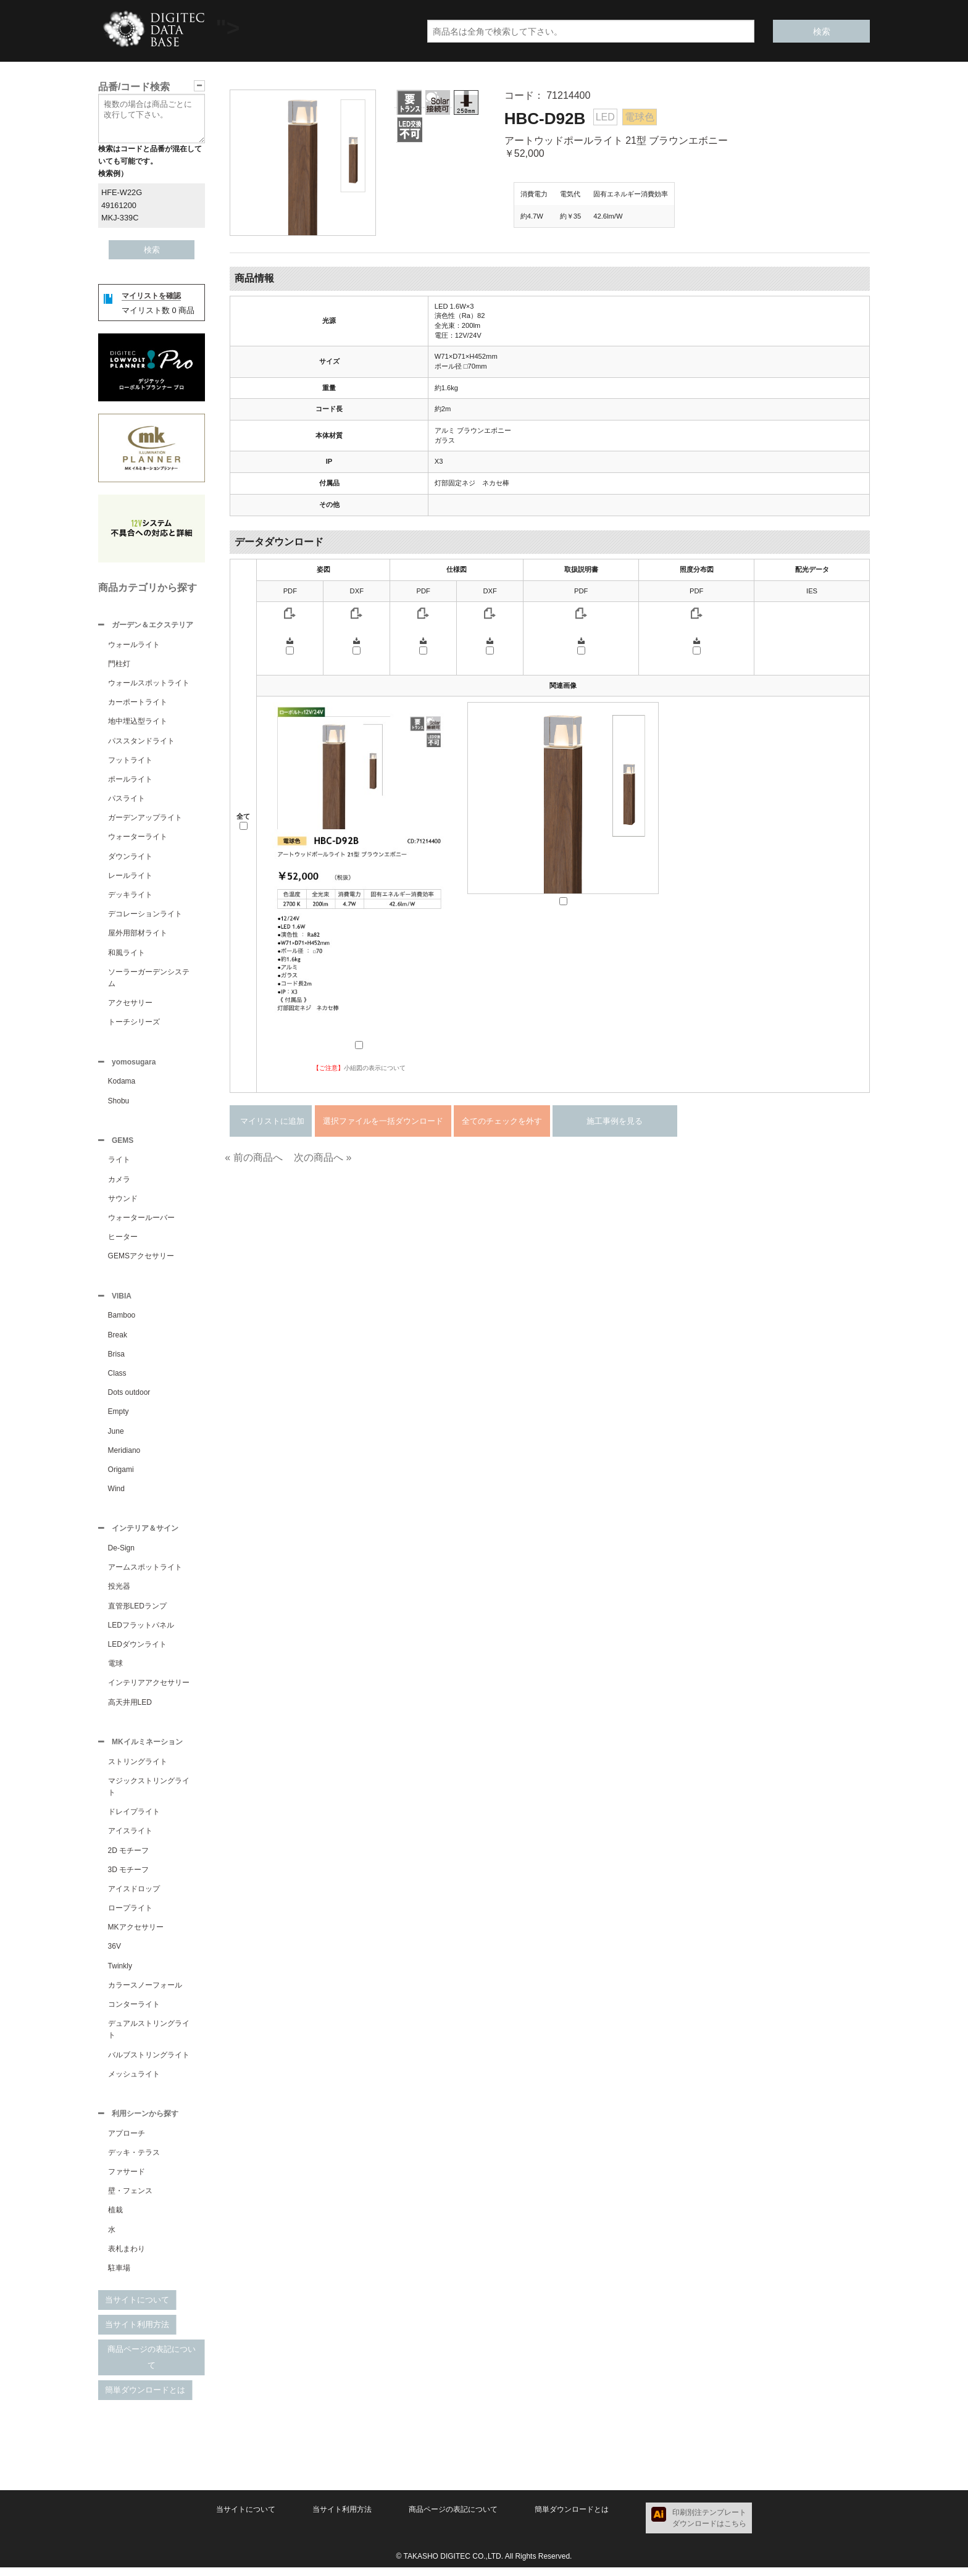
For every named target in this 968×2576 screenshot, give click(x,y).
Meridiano (124, 1455)
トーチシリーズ (134, 1023)
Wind (116, 1493)
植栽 (115, 2218)
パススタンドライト (141, 742)
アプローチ (126, 2142)
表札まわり (126, 2257)
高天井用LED (130, 1708)
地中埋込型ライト (137, 722)
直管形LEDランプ (137, 1612)
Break (117, 1340)
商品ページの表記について (151, 2365)
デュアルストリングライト (149, 2036)
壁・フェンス (130, 2199)
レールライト (130, 876)
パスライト (126, 799)
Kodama (122, 1083)
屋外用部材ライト (137, 934)
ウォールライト (134, 646)
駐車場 (119, 2276)
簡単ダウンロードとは (145, 2398)
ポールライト (130, 780)
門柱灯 (119, 665)
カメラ (119, 1183)
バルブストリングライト (149, 2062)
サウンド (123, 1202)
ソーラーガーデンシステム (149, 979)
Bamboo (122, 1320)
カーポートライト (137, 703)
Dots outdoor (129, 1397)
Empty (118, 1416)
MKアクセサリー (136, 1934)
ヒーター (123, 1240)
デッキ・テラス (134, 2161)
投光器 (119, 1592)
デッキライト (130, 896)
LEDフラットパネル (141, 1631)
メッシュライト (134, 2081)
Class (117, 1378)
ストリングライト (137, 1769)
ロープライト (130, 1915)
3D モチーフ (128, 1877)
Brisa (116, 1359)
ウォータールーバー (141, 1221)
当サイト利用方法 (137, 2333)
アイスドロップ (134, 1896)
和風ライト (126, 954)
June (116, 1436)
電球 (115, 1669)
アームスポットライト (145, 1573)
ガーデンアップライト (145, 818)
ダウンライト (130, 857)
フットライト (130, 761)
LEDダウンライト (137, 1650)
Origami (121, 1474)
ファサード (126, 2180)
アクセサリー (130, 1004)
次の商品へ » (322, 1157)
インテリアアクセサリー (149, 1688)
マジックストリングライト (149, 1794)
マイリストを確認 (151, 295)
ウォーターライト (137, 838)
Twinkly (120, 1973)
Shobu (119, 1103)
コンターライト (134, 2011)
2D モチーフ (128, 1858)
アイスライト (130, 1838)
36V (114, 1953)
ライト (119, 1163)
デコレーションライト (145, 915)
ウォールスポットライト (149, 684)
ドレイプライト (134, 1819)
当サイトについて (137, 2308)
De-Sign (121, 1554)
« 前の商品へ (253, 1157)
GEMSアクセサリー (141, 1259)
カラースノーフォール (145, 1992)
